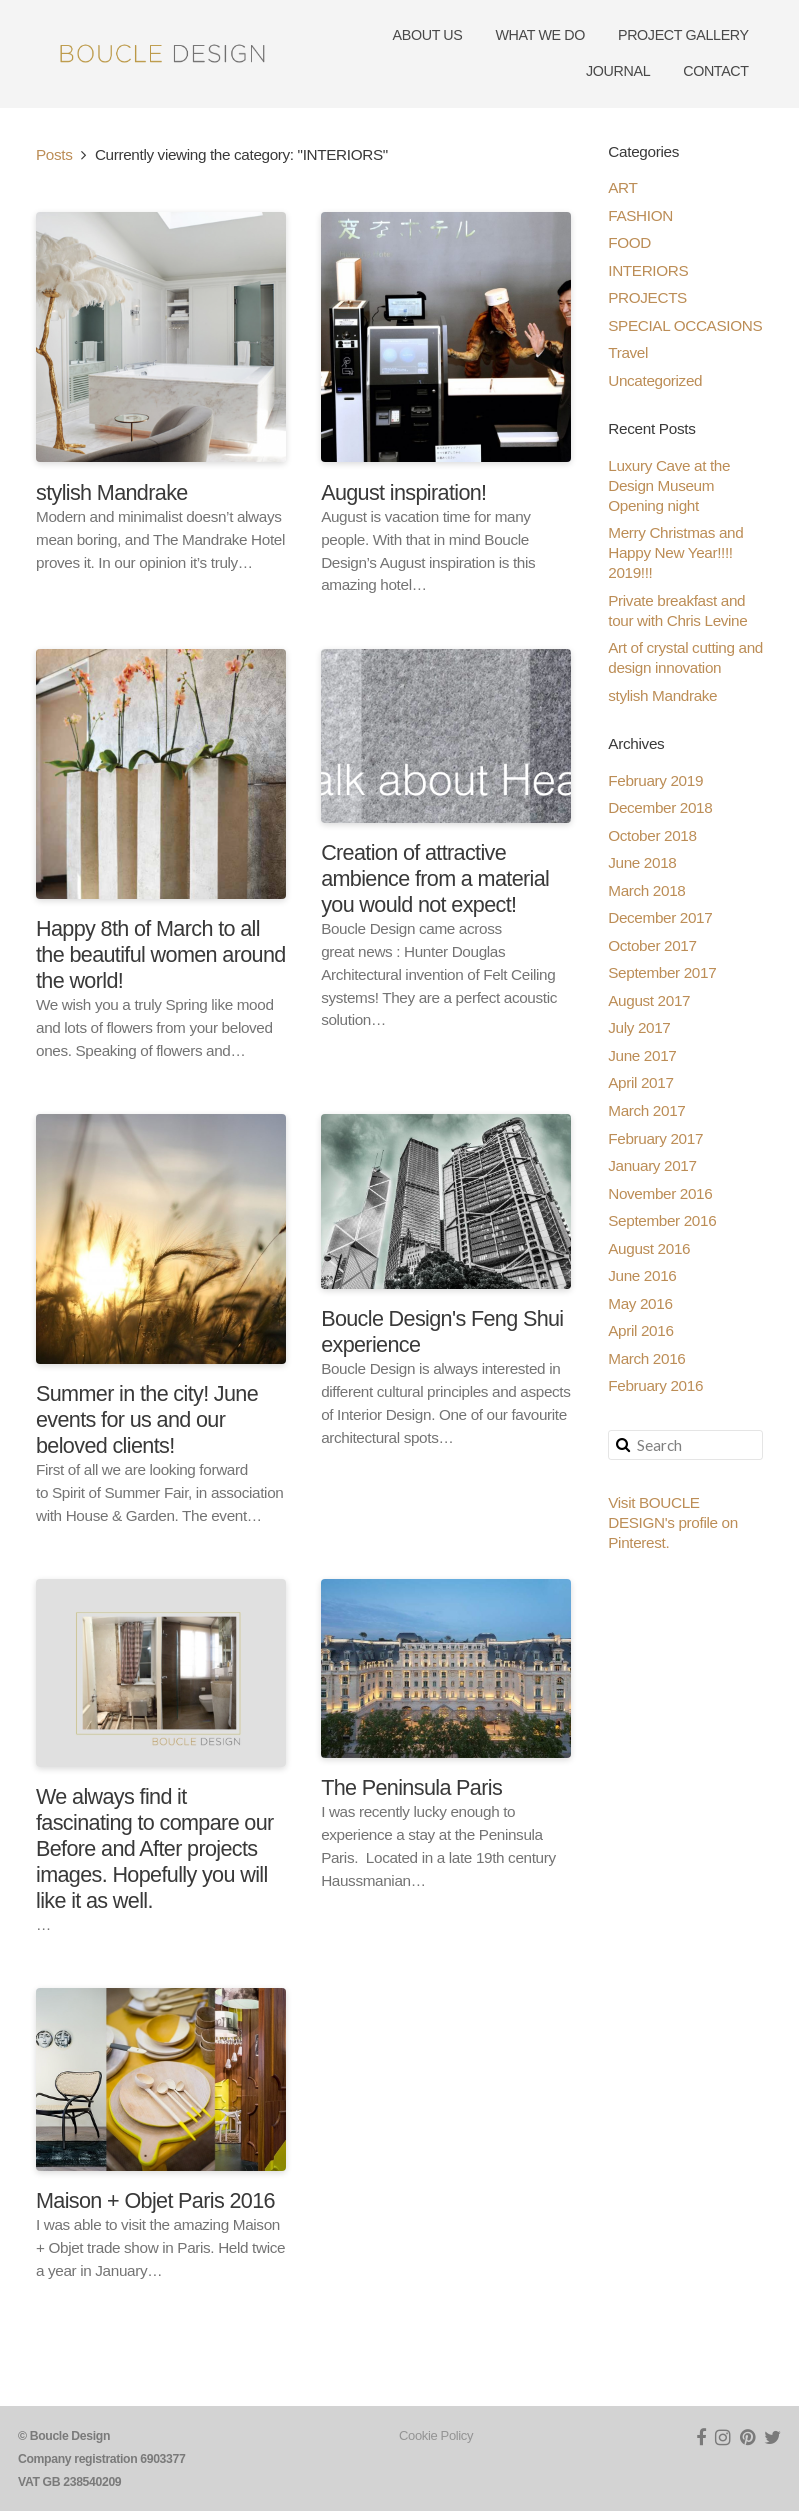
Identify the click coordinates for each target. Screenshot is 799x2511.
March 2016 (646, 1358)
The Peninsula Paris (411, 1787)
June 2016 (642, 1275)
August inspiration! (403, 492)
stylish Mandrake (112, 492)
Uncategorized (655, 380)
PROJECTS (647, 297)
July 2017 (639, 1027)
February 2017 (655, 1138)
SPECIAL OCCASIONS (685, 325)
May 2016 (640, 1303)
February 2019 (655, 780)
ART (622, 187)
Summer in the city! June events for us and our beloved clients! (147, 1419)
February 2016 (655, 1385)
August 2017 (649, 1000)
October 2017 (652, 945)
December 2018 (660, 807)
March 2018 (646, 890)
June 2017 (642, 1055)
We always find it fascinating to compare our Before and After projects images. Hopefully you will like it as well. (155, 1848)
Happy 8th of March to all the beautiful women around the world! (161, 954)
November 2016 (660, 1193)
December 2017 (660, 917)
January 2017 (652, 1165)
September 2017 (662, 972)
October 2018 (652, 835)
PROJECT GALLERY (683, 35)
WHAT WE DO (540, 35)
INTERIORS (648, 270)
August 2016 (649, 1248)
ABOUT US (428, 35)
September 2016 (662, 1220)
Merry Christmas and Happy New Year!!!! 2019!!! (675, 552)
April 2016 (640, 1330)
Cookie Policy (436, 2435)
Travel (628, 352)
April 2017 (640, 1082)
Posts (54, 154)
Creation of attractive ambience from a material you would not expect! (435, 878)
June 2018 (642, 862)
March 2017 (646, 1110)
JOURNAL (618, 71)
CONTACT (716, 71)
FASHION (640, 215)
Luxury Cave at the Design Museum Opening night (669, 485)
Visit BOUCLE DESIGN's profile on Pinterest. (673, 1522)
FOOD (629, 242)
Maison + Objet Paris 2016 (155, 2200)
